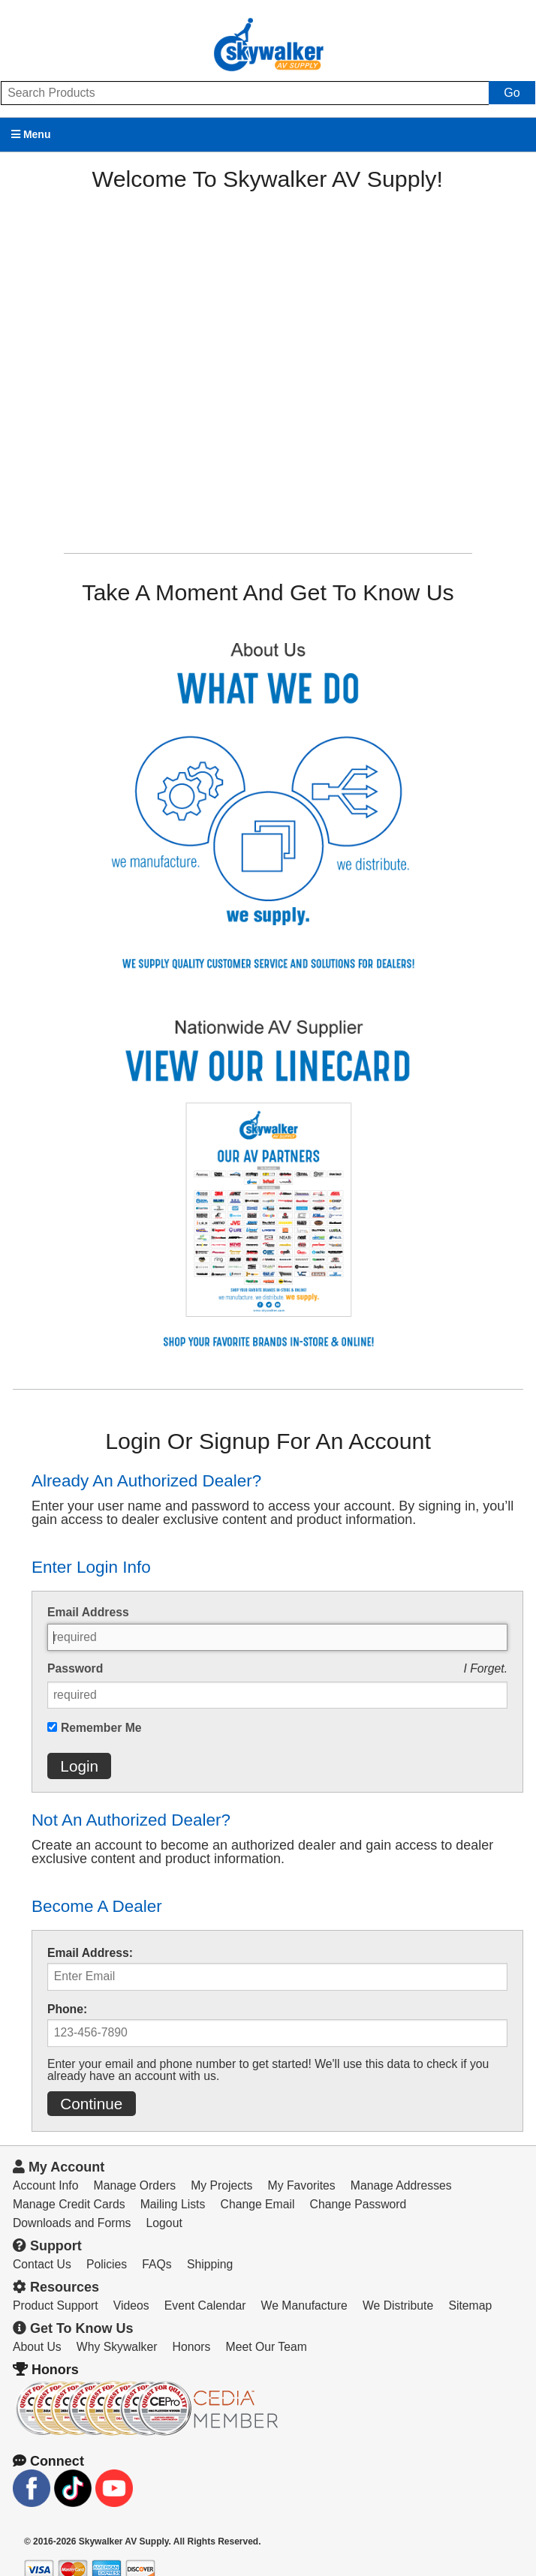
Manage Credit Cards (69, 2204)
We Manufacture (304, 2305)
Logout (164, 2223)
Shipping (210, 2264)
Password (75, 1669)
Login (79, 1766)
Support (47, 2245)
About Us (37, 2346)
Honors (192, 2346)
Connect (48, 2461)
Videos (131, 2305)
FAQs (156, 2264)
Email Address (88, 1613)
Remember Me (101, 1727)
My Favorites (302, 2185)
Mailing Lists (173, 2204)
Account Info (46, 2185)
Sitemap (470, 2305)
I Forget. (485, 1668)
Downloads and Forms (72, 2223)
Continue (91, 2103)
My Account (58, 2167)
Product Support (55, 2305)
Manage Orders (135, 2185)
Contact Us (42, 2264)
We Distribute (398, 2305)
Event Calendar (205, 2305)
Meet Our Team (266, 2346)
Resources (56, 2287)
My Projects (221, 2185)
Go (511, 92)
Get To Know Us (73, 2328)
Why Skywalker (117, 2346)
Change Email (258, 2204)
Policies (106, 2264)
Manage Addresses (401, 2185)
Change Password (358, 2204)
